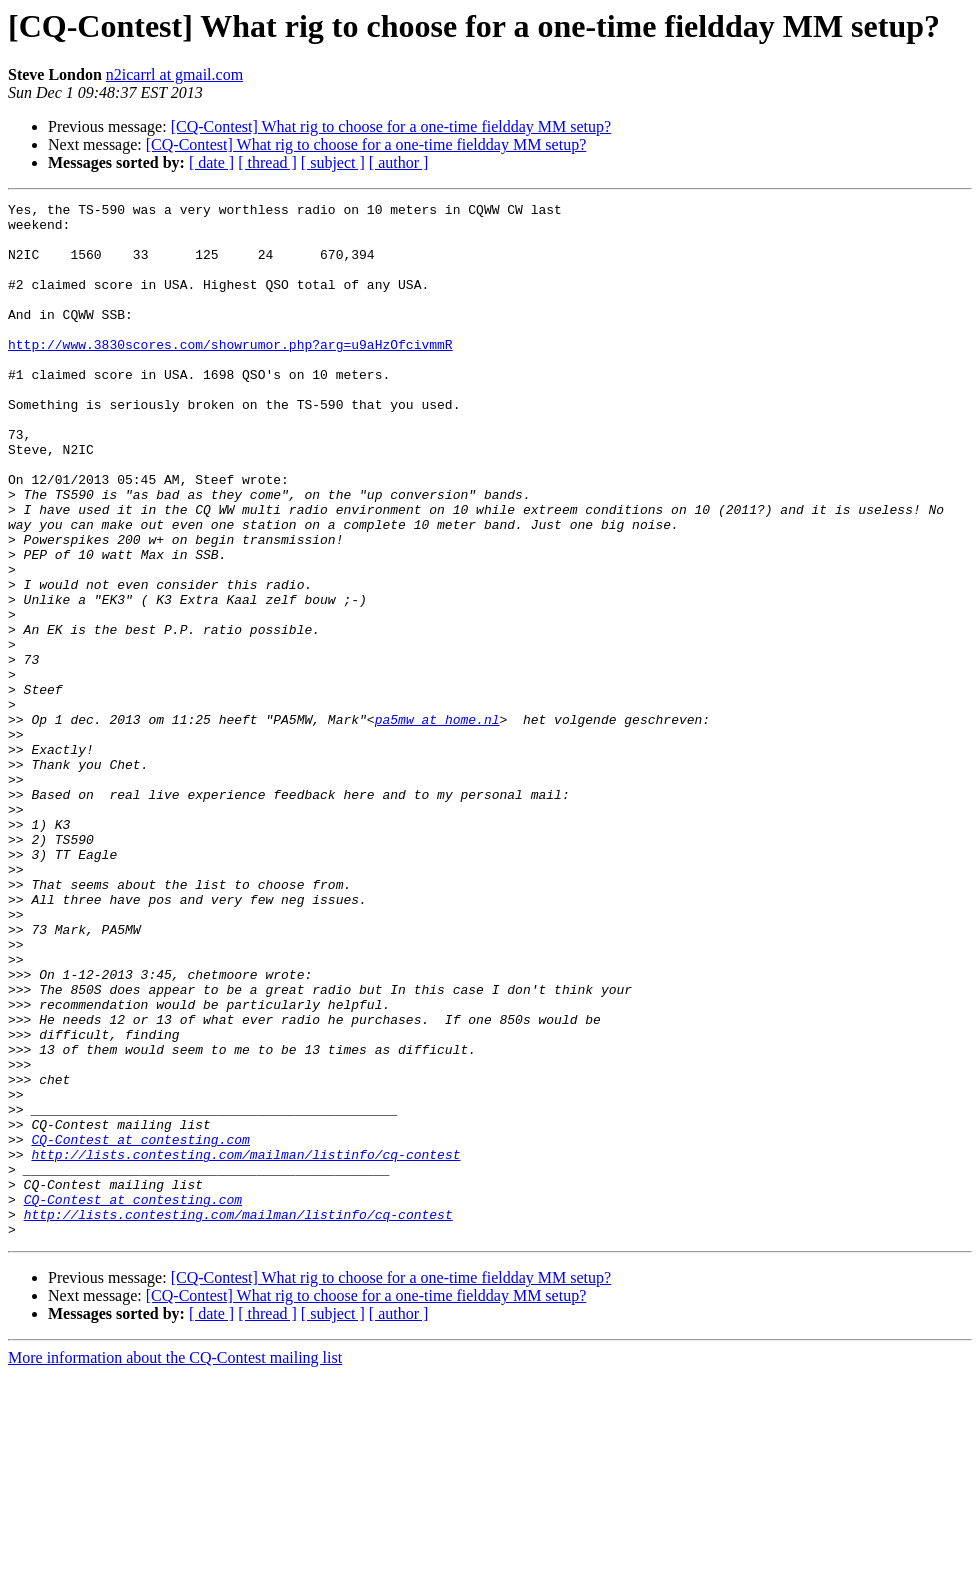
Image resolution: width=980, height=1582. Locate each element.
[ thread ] (267, 162)
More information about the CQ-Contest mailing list (175, 1564)
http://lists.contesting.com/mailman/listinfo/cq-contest (245, 1346)
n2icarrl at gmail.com (174, 74)
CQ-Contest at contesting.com (140, 1328)
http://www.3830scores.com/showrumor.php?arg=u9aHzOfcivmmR (230, 374)
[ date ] (211, 162)
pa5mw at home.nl (437, 824)
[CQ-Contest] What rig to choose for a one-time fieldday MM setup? (391, 126)
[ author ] (399, 162)
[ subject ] (333, 162)
